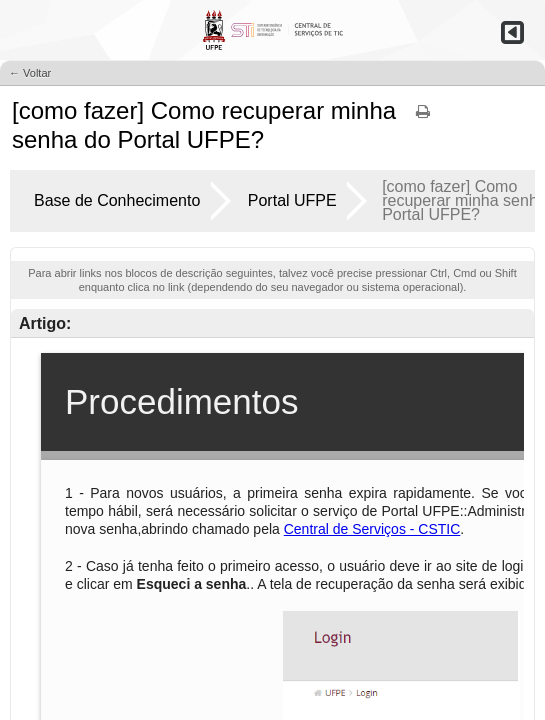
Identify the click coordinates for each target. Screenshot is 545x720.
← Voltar (30, 73)
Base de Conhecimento (117, 200)
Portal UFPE (292, 200)
